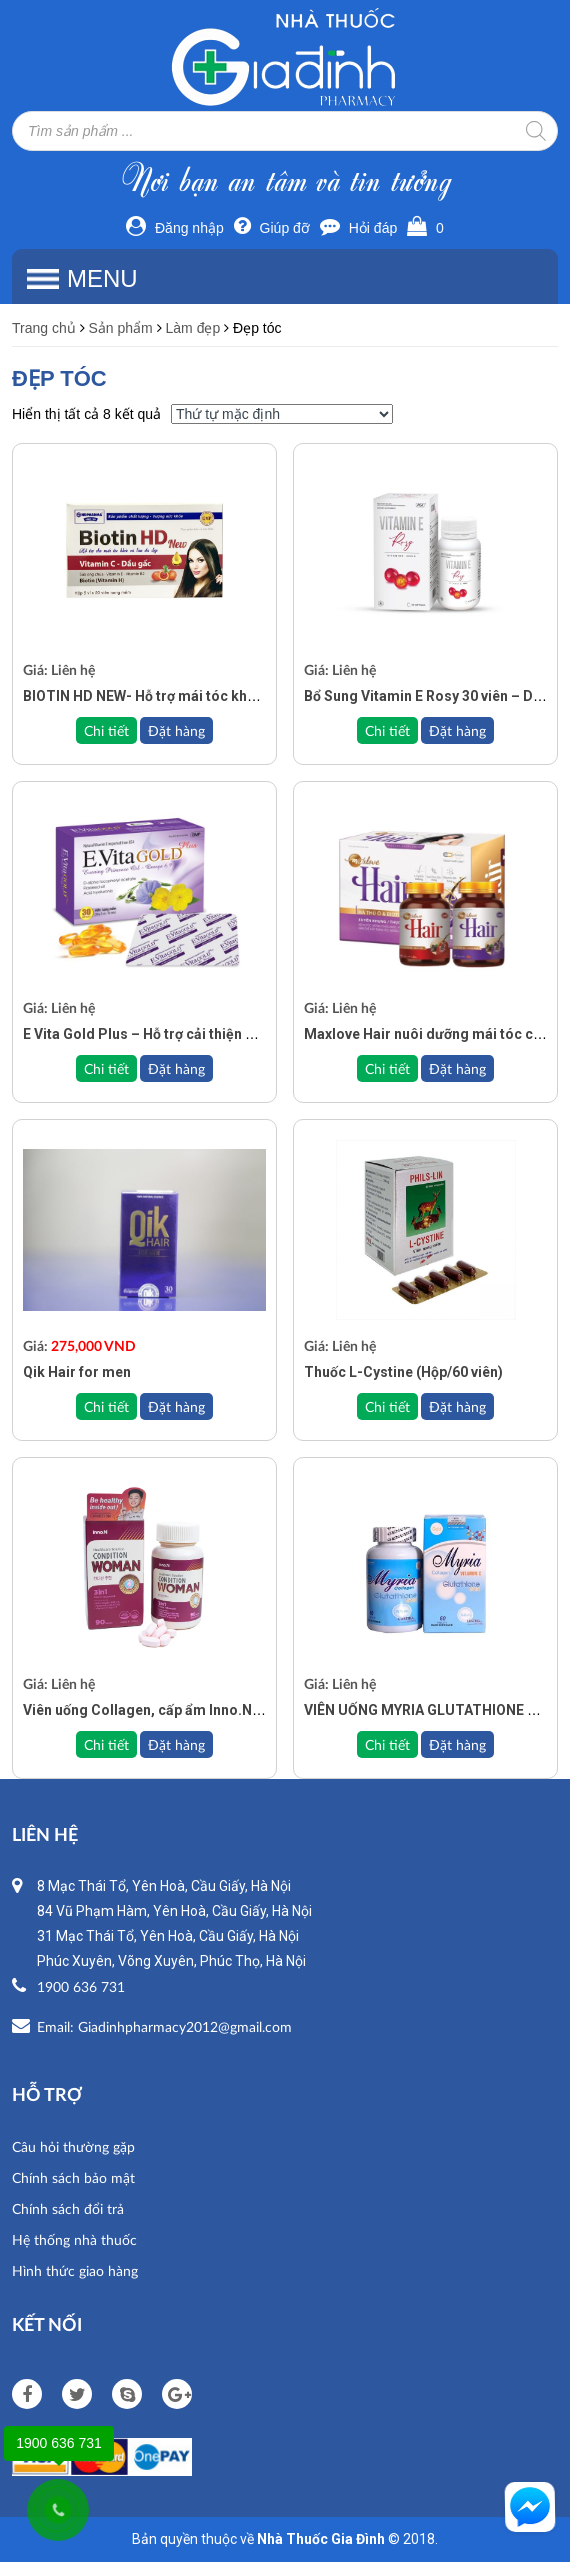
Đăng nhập (175, 228)
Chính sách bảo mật (73, 2177)
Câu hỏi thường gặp (73, 2146)
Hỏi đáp (358, 228)
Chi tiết (106, 730)
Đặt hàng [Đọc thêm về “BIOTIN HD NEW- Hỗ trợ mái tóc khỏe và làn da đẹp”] (176, 730)
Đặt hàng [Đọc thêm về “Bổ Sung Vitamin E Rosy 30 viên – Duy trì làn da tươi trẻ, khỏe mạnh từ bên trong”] (457, 730)
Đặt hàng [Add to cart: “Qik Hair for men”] (176, 1406)
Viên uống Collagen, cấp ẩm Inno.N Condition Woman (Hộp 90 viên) (242, 1710)
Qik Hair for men (77, 1372)
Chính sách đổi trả (68, 2208)
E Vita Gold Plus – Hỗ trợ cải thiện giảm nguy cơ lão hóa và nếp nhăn (244, 1034)
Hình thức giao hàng (75, 2270)
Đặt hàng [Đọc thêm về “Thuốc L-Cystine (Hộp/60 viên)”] (457, 1406)
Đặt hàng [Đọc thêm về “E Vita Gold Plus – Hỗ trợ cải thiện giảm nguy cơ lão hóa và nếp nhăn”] (176, 1068)
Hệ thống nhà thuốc (74, 2239)
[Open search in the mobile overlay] (285, 131)
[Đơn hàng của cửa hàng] (282, 414)
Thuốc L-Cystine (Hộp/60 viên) (403, 1372)
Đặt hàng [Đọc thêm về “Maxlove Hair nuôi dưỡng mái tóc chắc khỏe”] (457, 1068)
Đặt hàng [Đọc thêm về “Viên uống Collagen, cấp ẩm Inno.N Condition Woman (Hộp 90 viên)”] (176, 1744)
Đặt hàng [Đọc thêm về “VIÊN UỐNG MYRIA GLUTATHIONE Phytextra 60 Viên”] (457, 1744)
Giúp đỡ (272, 228)
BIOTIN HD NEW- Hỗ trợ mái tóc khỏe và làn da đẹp (187, 696)
